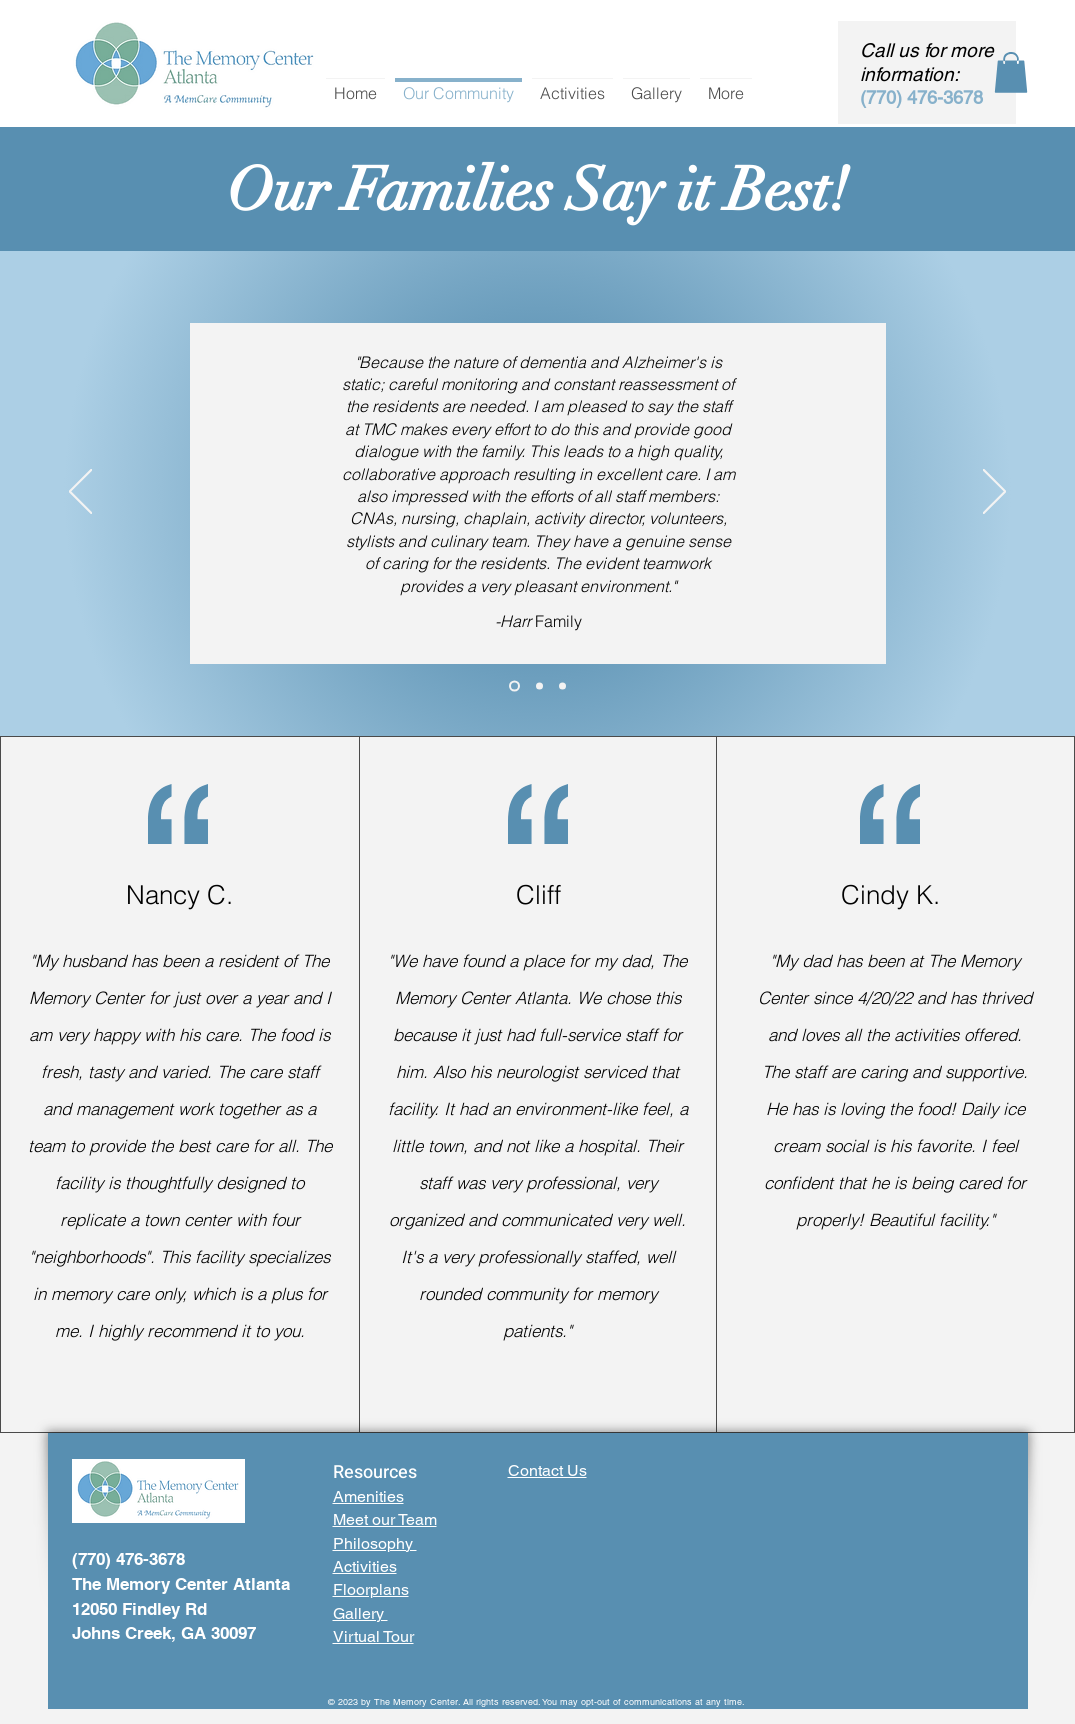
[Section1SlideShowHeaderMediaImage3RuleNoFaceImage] (539, 685)
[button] (1011, 72)
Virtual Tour (373, 1636)
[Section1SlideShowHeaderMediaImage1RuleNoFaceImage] (562, 685)
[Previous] (80, 493)
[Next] (994, 493)
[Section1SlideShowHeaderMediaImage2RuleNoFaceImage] (514, 685)
